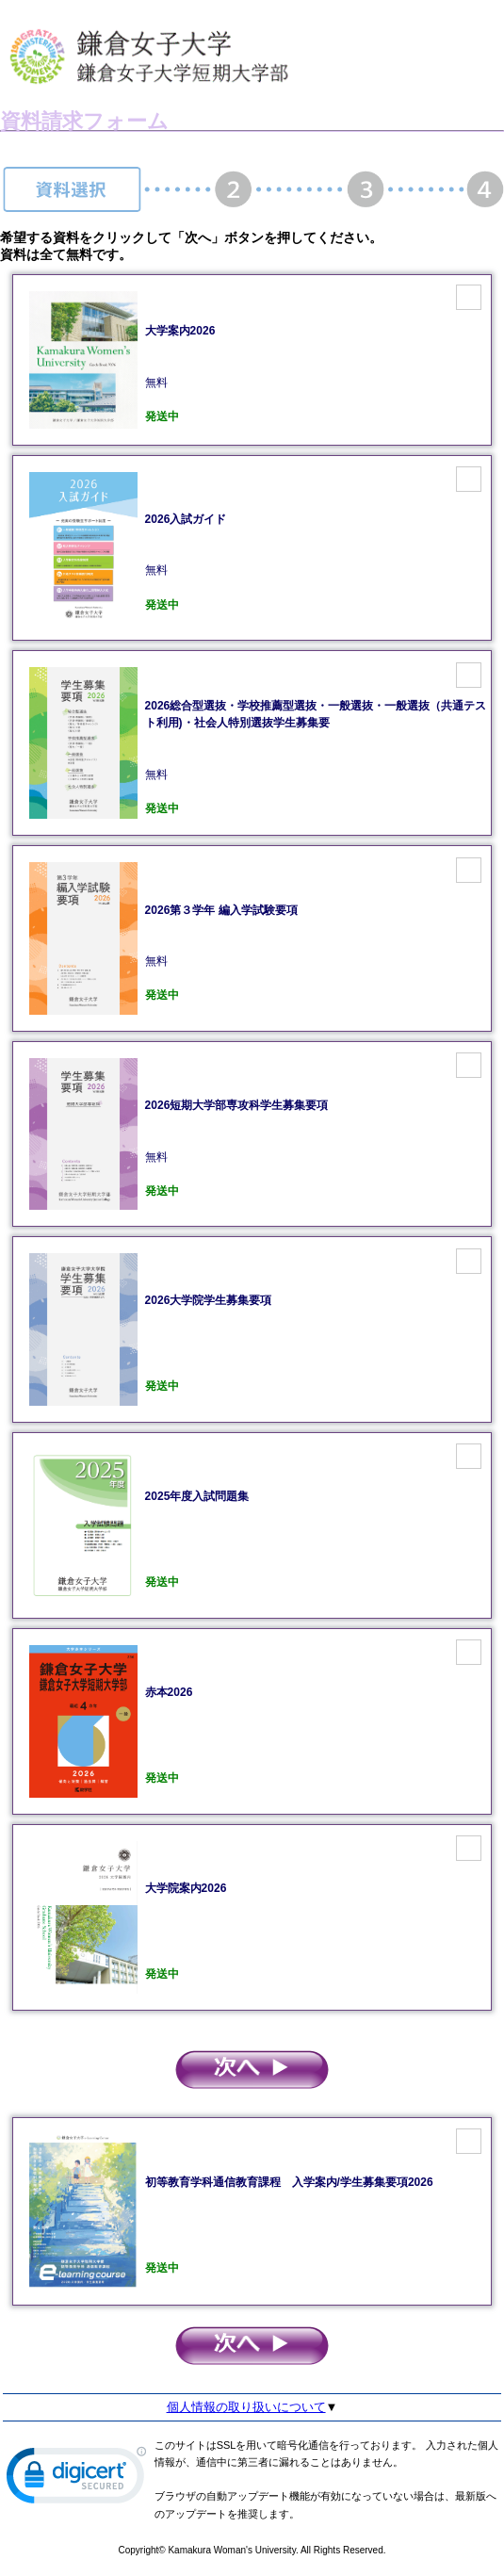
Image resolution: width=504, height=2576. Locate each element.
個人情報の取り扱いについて (246, 2407)
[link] (76, 2479)
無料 (316, 742)
